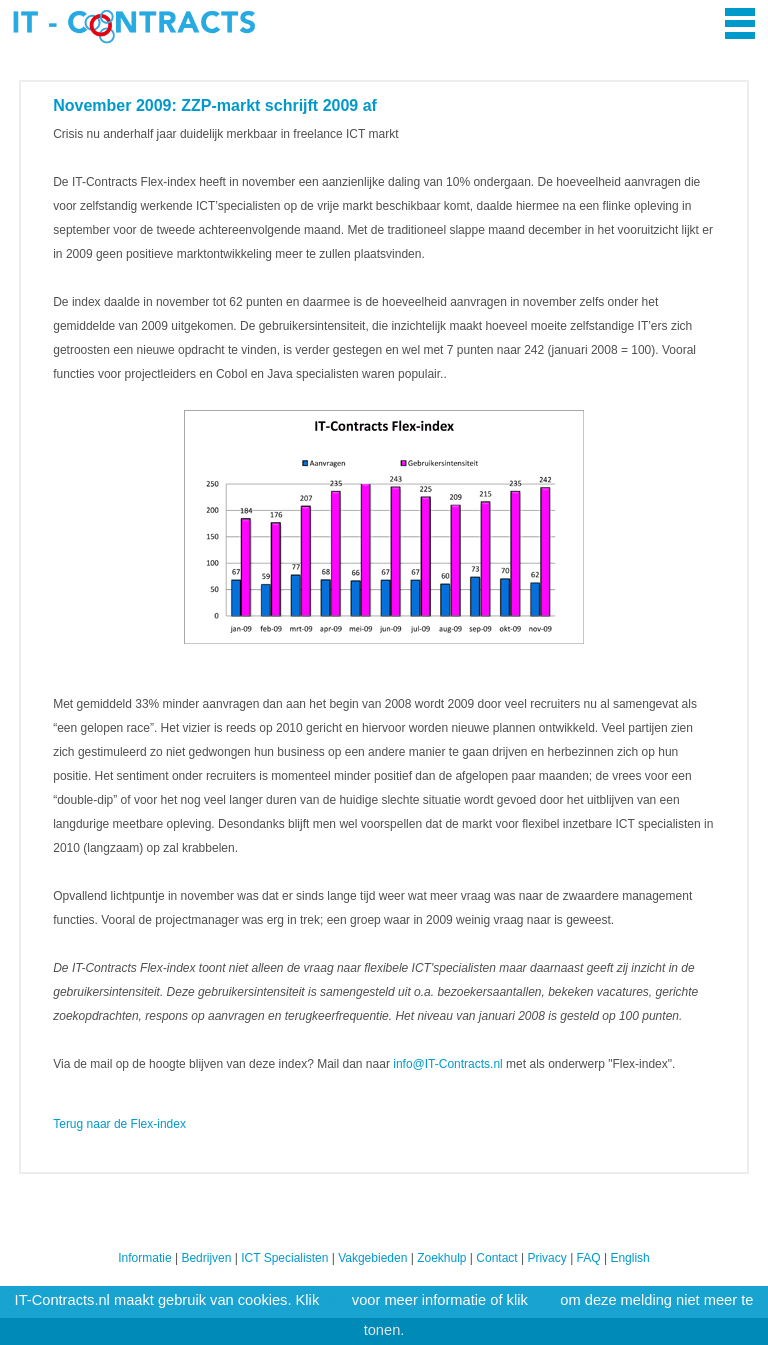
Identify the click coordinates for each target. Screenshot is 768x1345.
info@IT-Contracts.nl (448, 1064)
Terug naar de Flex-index (119, 1124)
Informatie (144, 1258)
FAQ (589, 1258)
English (629, 1258)
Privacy (546, 1258)
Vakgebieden (372, 1258)
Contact (496, 1258)
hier (335, 1300)
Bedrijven (206, 1258)
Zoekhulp (441, 1258)
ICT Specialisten (284, 1258)
